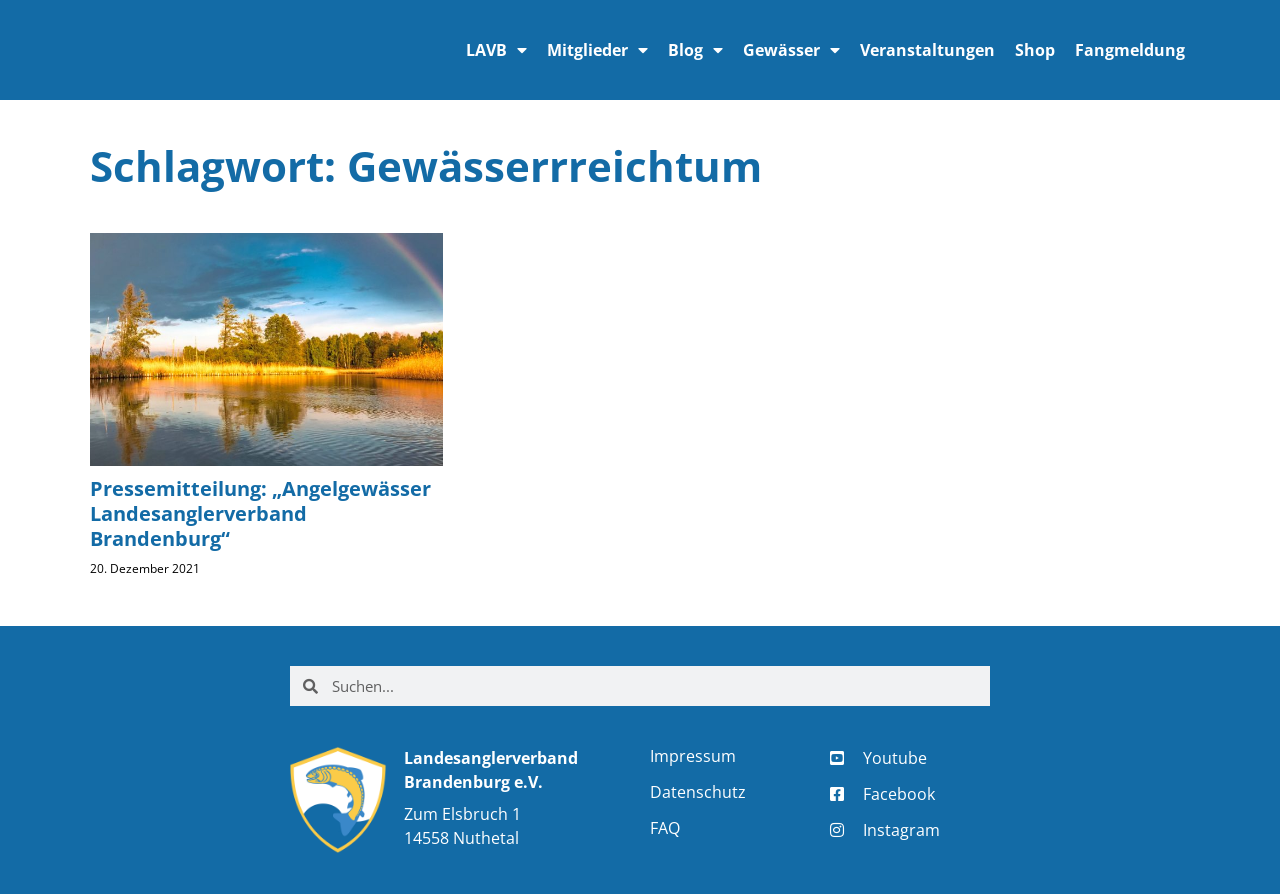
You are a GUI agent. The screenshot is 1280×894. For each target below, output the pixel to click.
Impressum (693, 756)
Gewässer (791, 50)
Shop (1035, 50)
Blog (695, 50)
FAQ (665, 828)
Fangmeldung (1130, 50)
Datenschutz (698, 792)
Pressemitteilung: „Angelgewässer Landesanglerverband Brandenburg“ (260, 513)
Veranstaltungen (927, 50)
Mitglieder (597, 50)
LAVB (496, 50)
